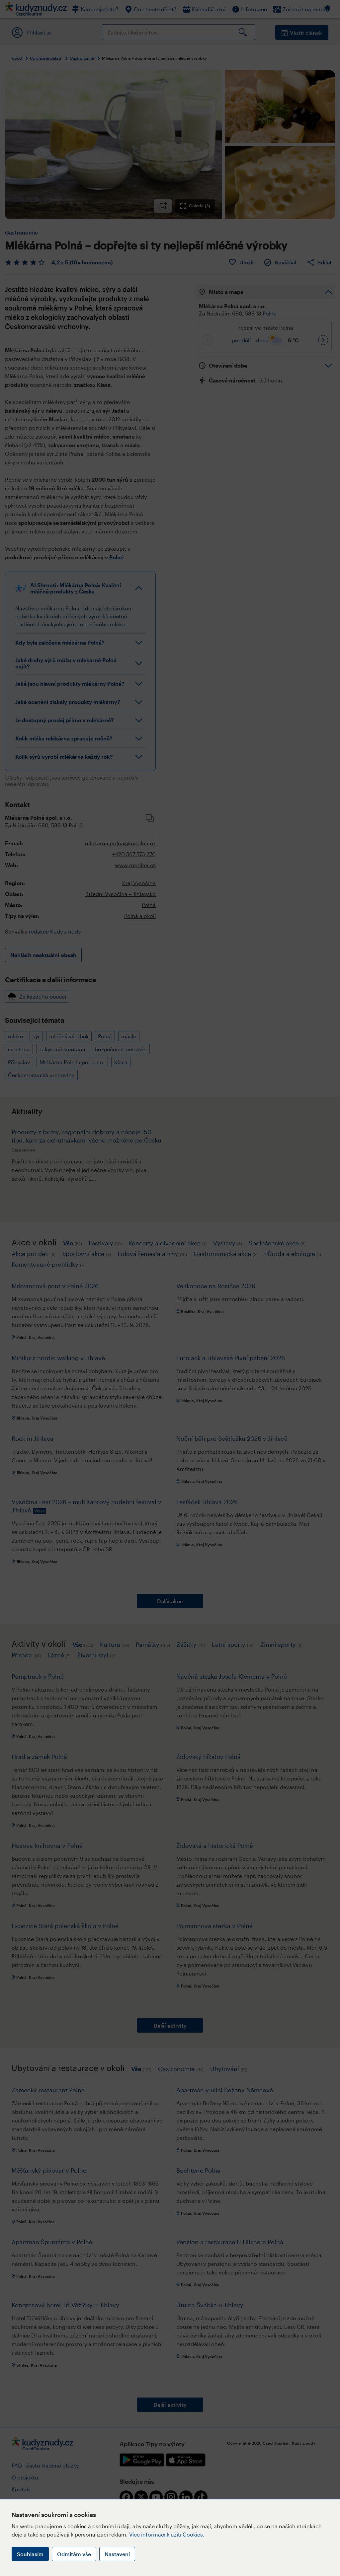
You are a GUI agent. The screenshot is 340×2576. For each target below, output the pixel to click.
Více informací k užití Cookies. (167, 2534)
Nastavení (117, 2554)
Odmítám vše (74, 2554)
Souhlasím (30, 2554)
